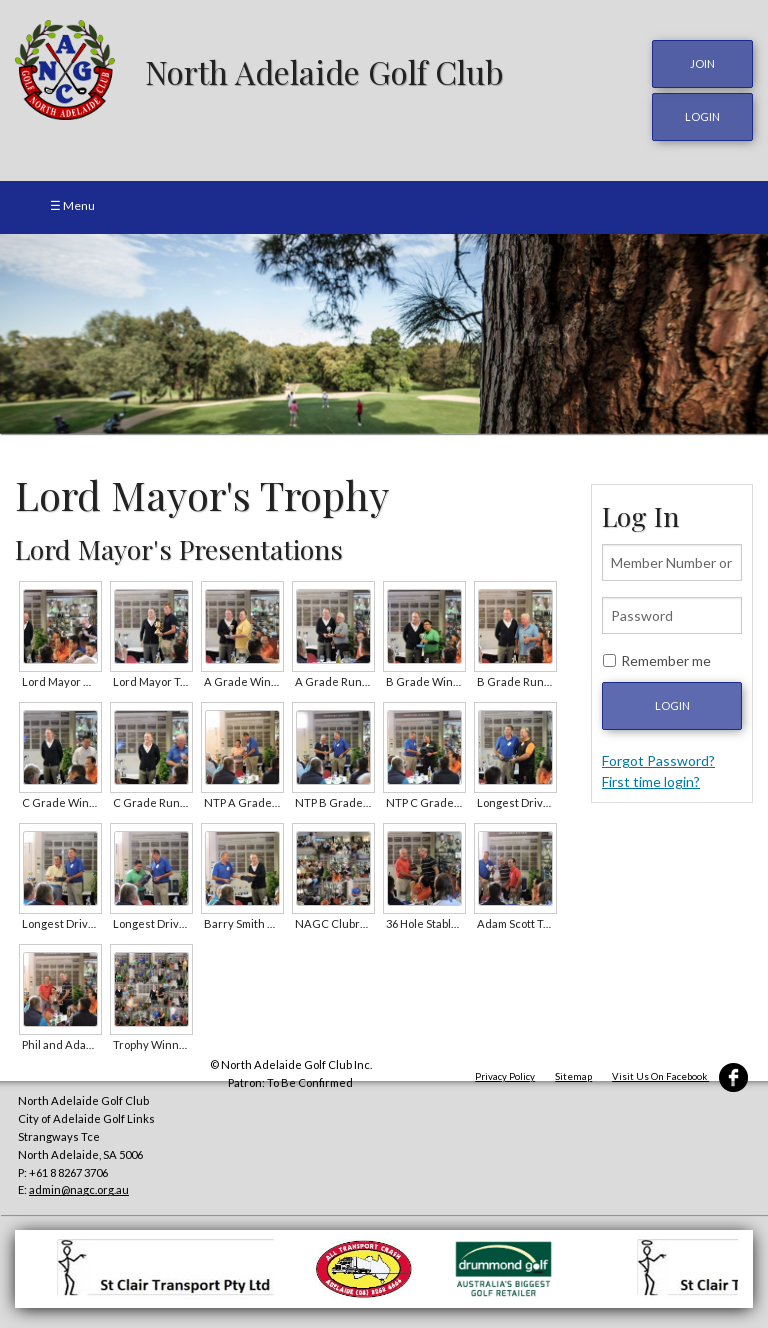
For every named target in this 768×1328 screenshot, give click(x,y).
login (702, 116)
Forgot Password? (658, 760)
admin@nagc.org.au (79, 1189)
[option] (384, 334)
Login (672, 705)
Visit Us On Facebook (680, 1076)
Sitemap (573, 1076)
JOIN (702, 63)
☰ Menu (72, 205)
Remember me (666, 660)
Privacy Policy (505, 1076)
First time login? (651, 781)
